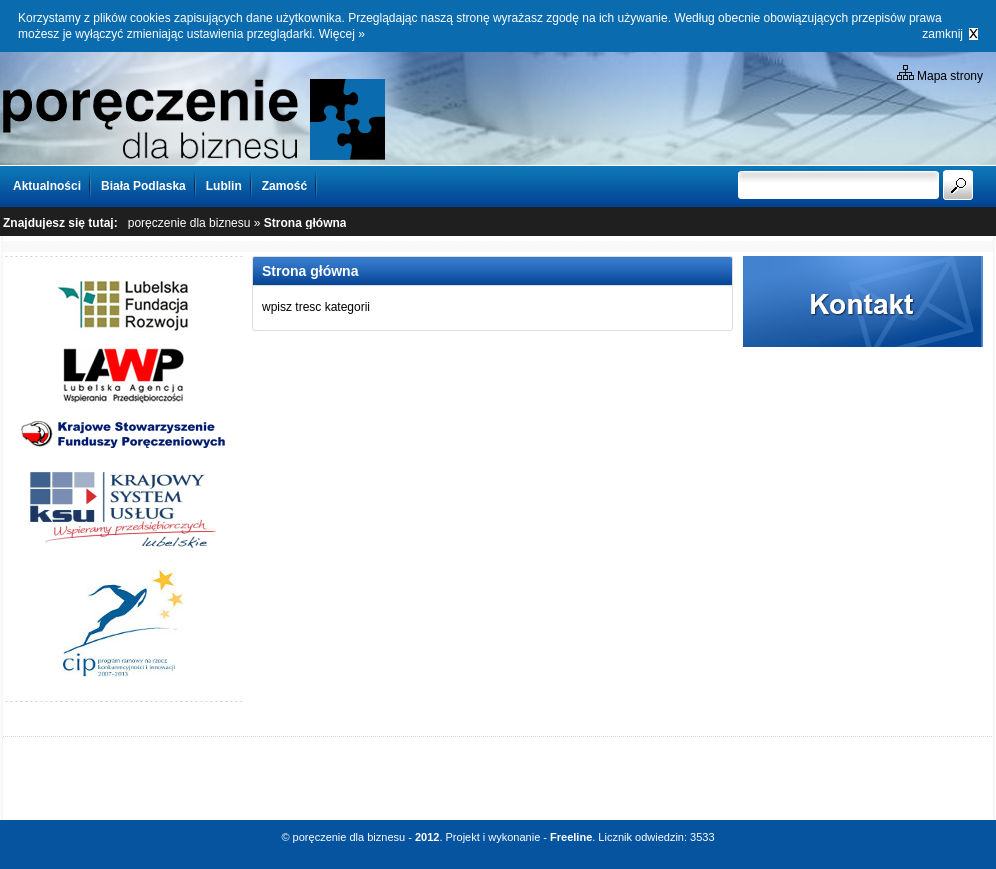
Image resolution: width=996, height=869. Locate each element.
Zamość (284, 186)
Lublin (224, 186)
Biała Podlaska (143, 186)
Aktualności (47, 186)
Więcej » (342, 34)
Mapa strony (940, 74)
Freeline (571, 837)
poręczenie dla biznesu (189, 223)
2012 (427, 837)
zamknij (942, 34)
